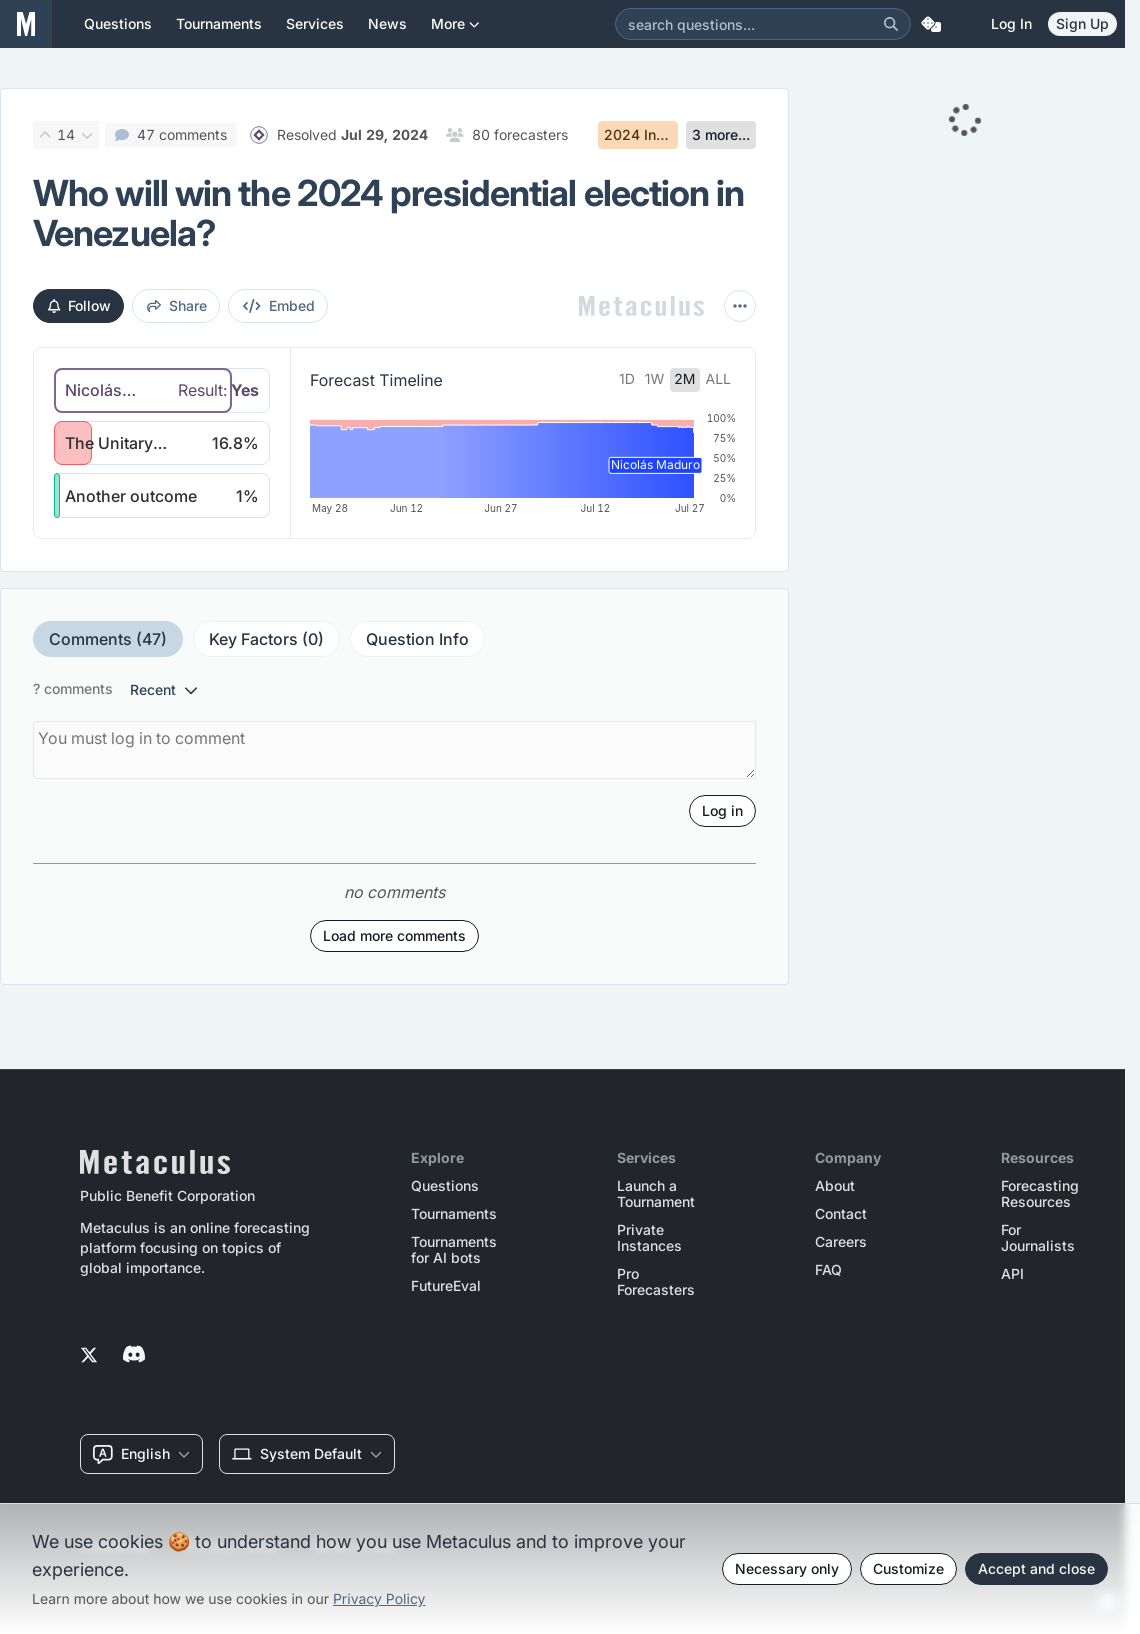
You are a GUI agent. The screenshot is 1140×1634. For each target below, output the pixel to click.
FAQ (828, 1270)
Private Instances (649, 1238)
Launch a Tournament (656, 1194)
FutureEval (446, 1286)
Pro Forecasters (656, 1282)
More (455, 31)
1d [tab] (627, 379)
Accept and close (1036, 1568)
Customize (908, 1568)
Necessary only (787, 1568)
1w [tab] (655, 379)
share (177, 305)
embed (279, 305)
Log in (1011, 23)
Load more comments (394, 979)
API (1012, 1274)
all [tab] (719, 379)
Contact (841, 1214)
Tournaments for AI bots (454, 1250)
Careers (841, 1242)
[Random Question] (931, 24)
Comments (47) (108, 683)
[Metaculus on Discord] (134, 1356)
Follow (79, 305)
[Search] (891, 24)
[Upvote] (45, 135)
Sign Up (1082, 23)
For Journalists (1038, 1238)
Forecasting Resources (1040, 1194)
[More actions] (740, 306)
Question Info (417, 683)
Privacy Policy (379, 1599)
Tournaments (454, 1214)
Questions (445, 1186)
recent (164, 733)
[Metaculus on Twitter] (89, 1356)
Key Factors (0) (266, 683)
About (835, 1186)
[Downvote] (87, 135)
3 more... (721, 134)
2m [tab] (684, 379)
